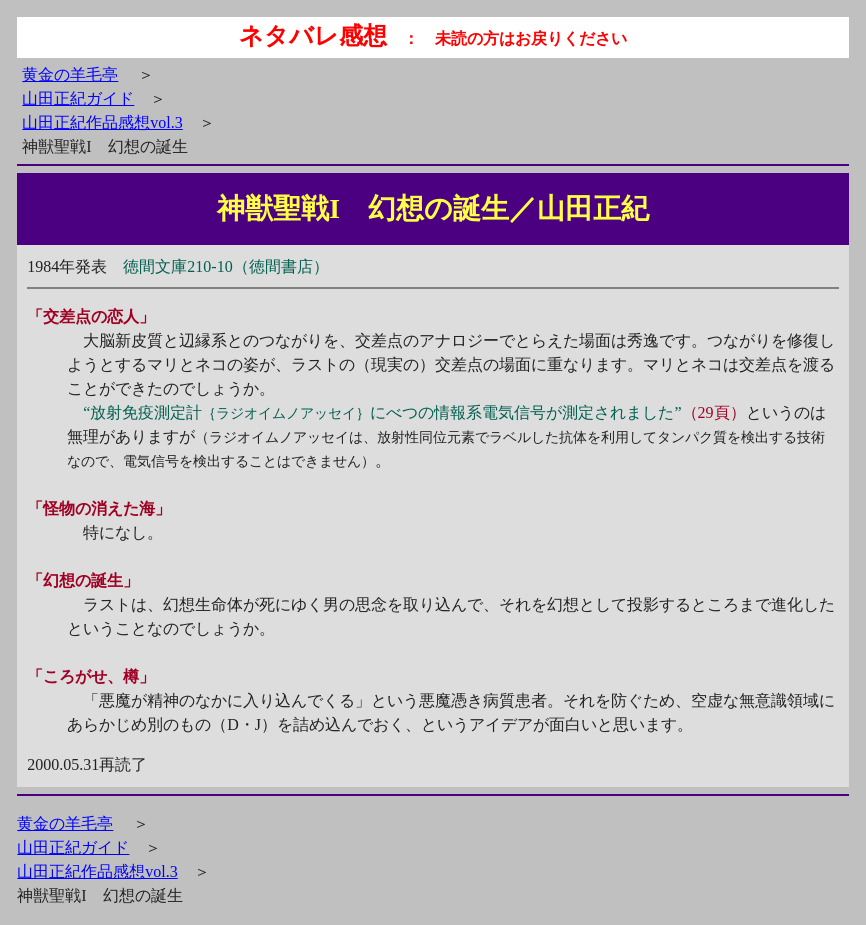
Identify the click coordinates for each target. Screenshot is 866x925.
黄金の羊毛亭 (70, 74)
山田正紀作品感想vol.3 (102, 122)
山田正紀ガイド (78, 98)
